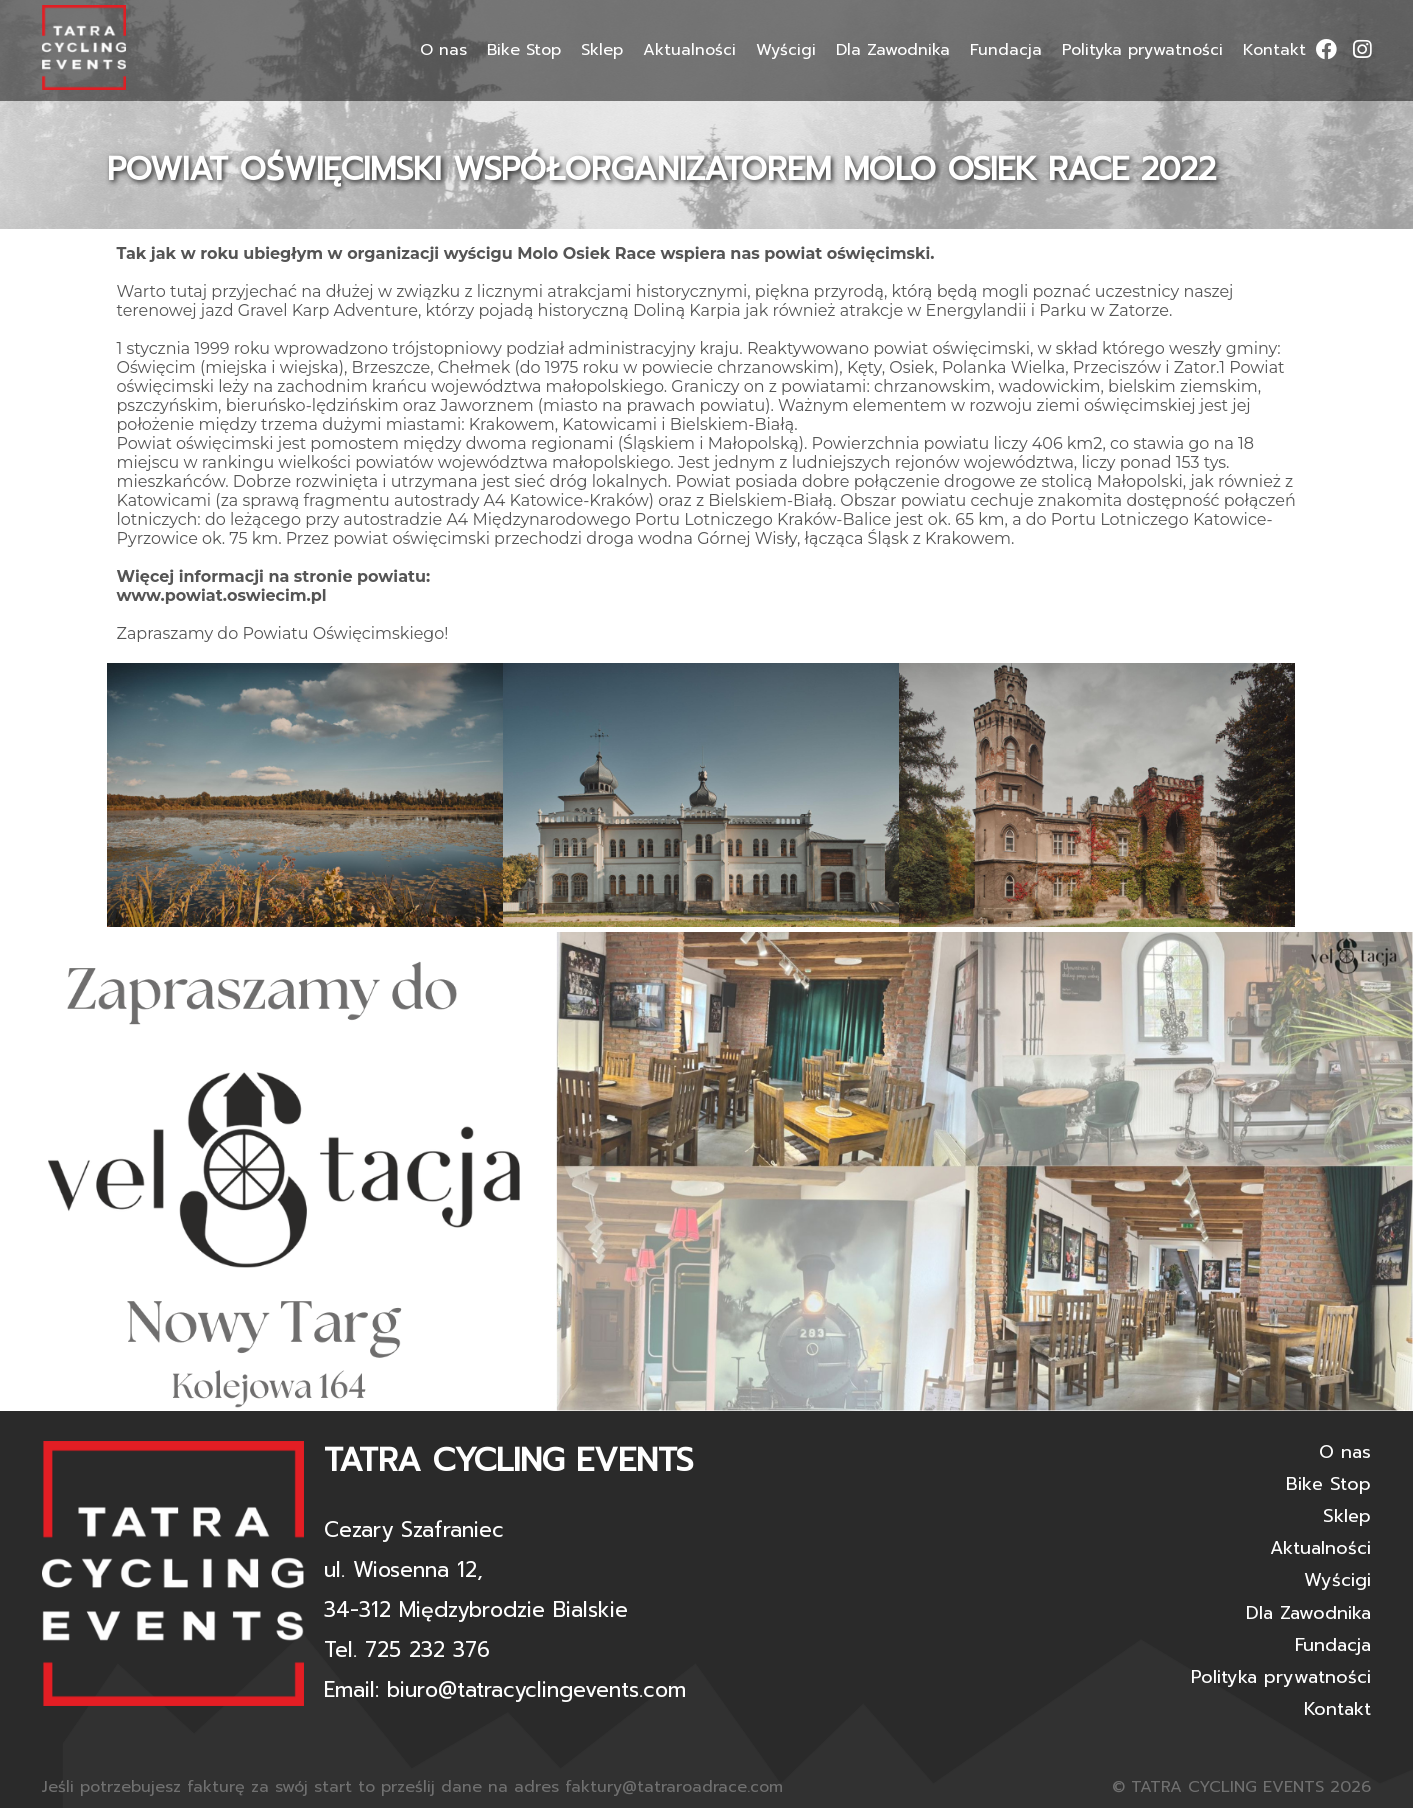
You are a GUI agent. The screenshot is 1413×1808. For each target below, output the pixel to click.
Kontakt (1274, 50)
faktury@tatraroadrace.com (674, 1787)
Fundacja (1006, 50)
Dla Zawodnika (893, 50)
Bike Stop (524, 50)
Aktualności (689, 50)
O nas (443, 50)
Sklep (602, 50)
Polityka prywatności (1142, 50)
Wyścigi (786, 50)
